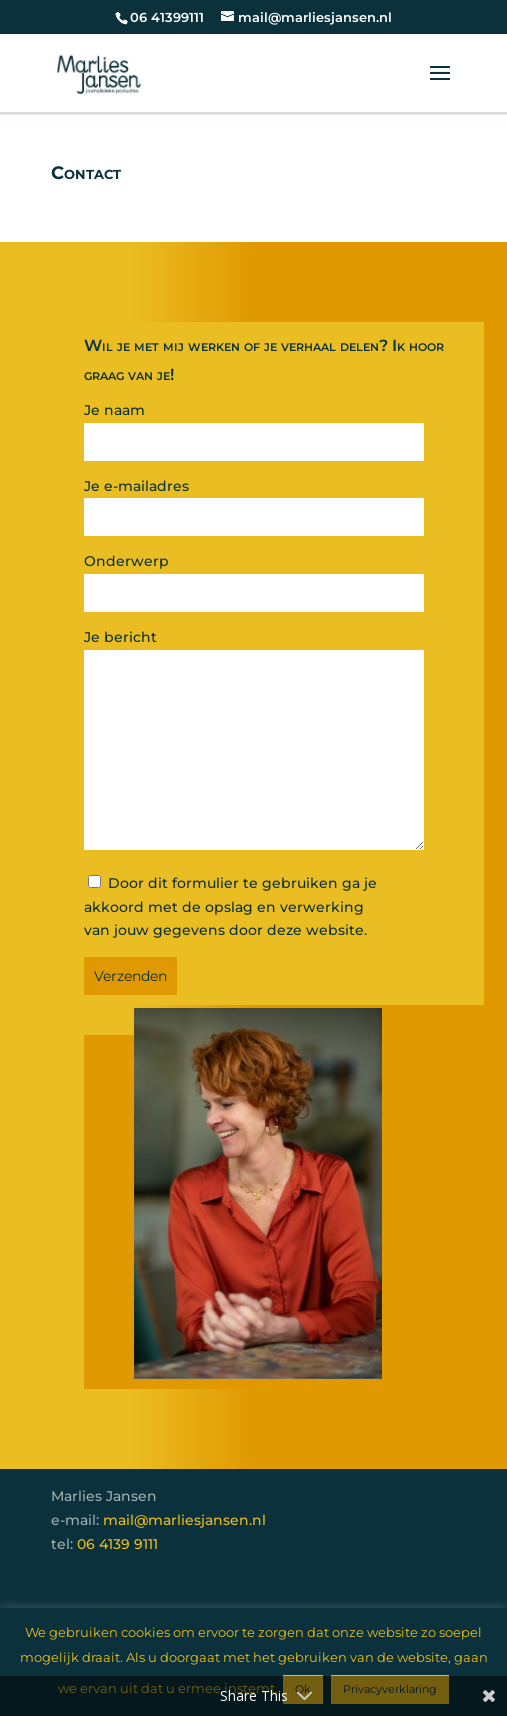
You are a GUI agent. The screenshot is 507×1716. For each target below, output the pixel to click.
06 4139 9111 (117, 1544)
